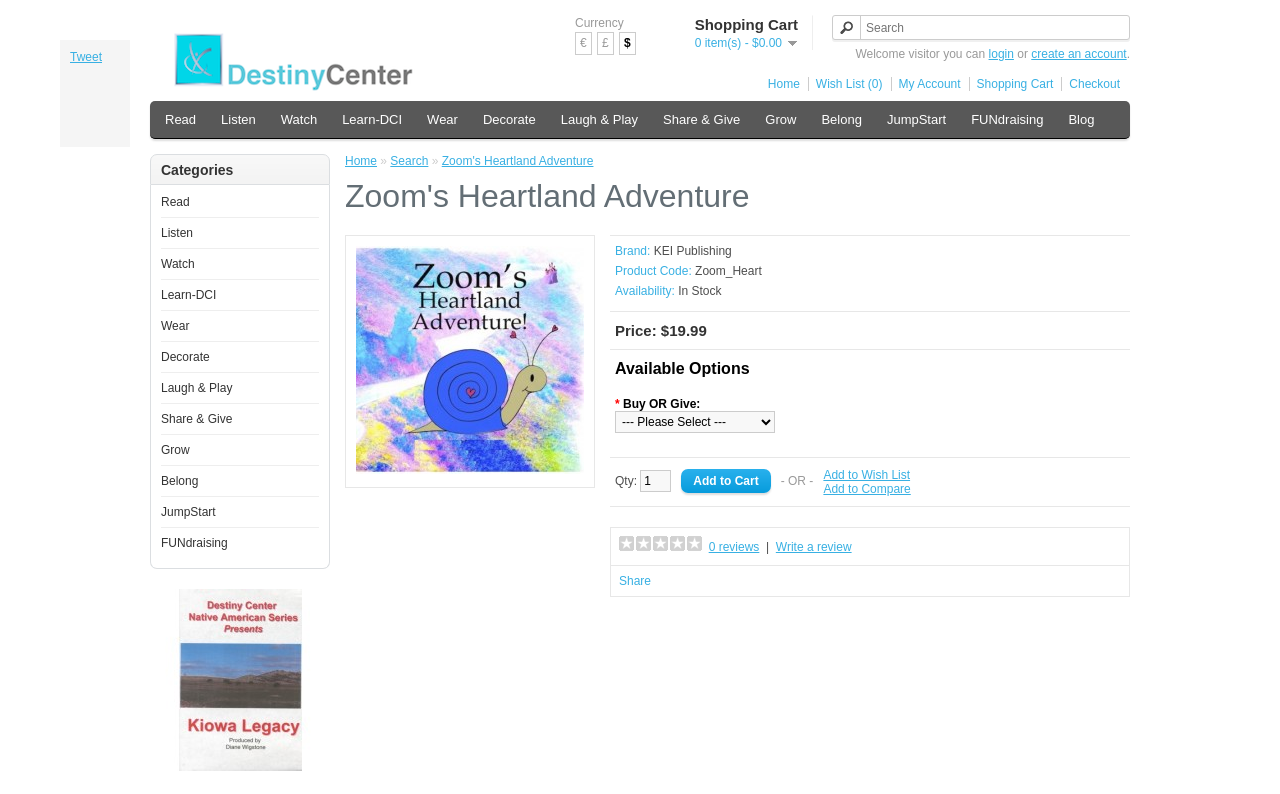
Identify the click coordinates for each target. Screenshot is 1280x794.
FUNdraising (1007, 119)
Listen (238, 119)
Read (180, 119)
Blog (1081, 119)
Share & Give (701, 119)
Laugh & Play (599, 119)
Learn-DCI (372, 119)
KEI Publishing (693, 251)
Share (635, 581)
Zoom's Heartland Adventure (518, 161)
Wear (442, 119)
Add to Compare (866, 489)
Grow (780, 119)
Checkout (1094, 84)
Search (409, 161)
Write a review (814, 547)
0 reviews (734, 547)
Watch (299, 119)
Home (784, 84)
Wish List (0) (849, 84)
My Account (930, 84)
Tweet (86, 57)
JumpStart (916, 119)
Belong (841, 119)
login (1001, 54)
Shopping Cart (1015, 84)
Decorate (509, 119)
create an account (1078, 54)
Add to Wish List (866, 475)
